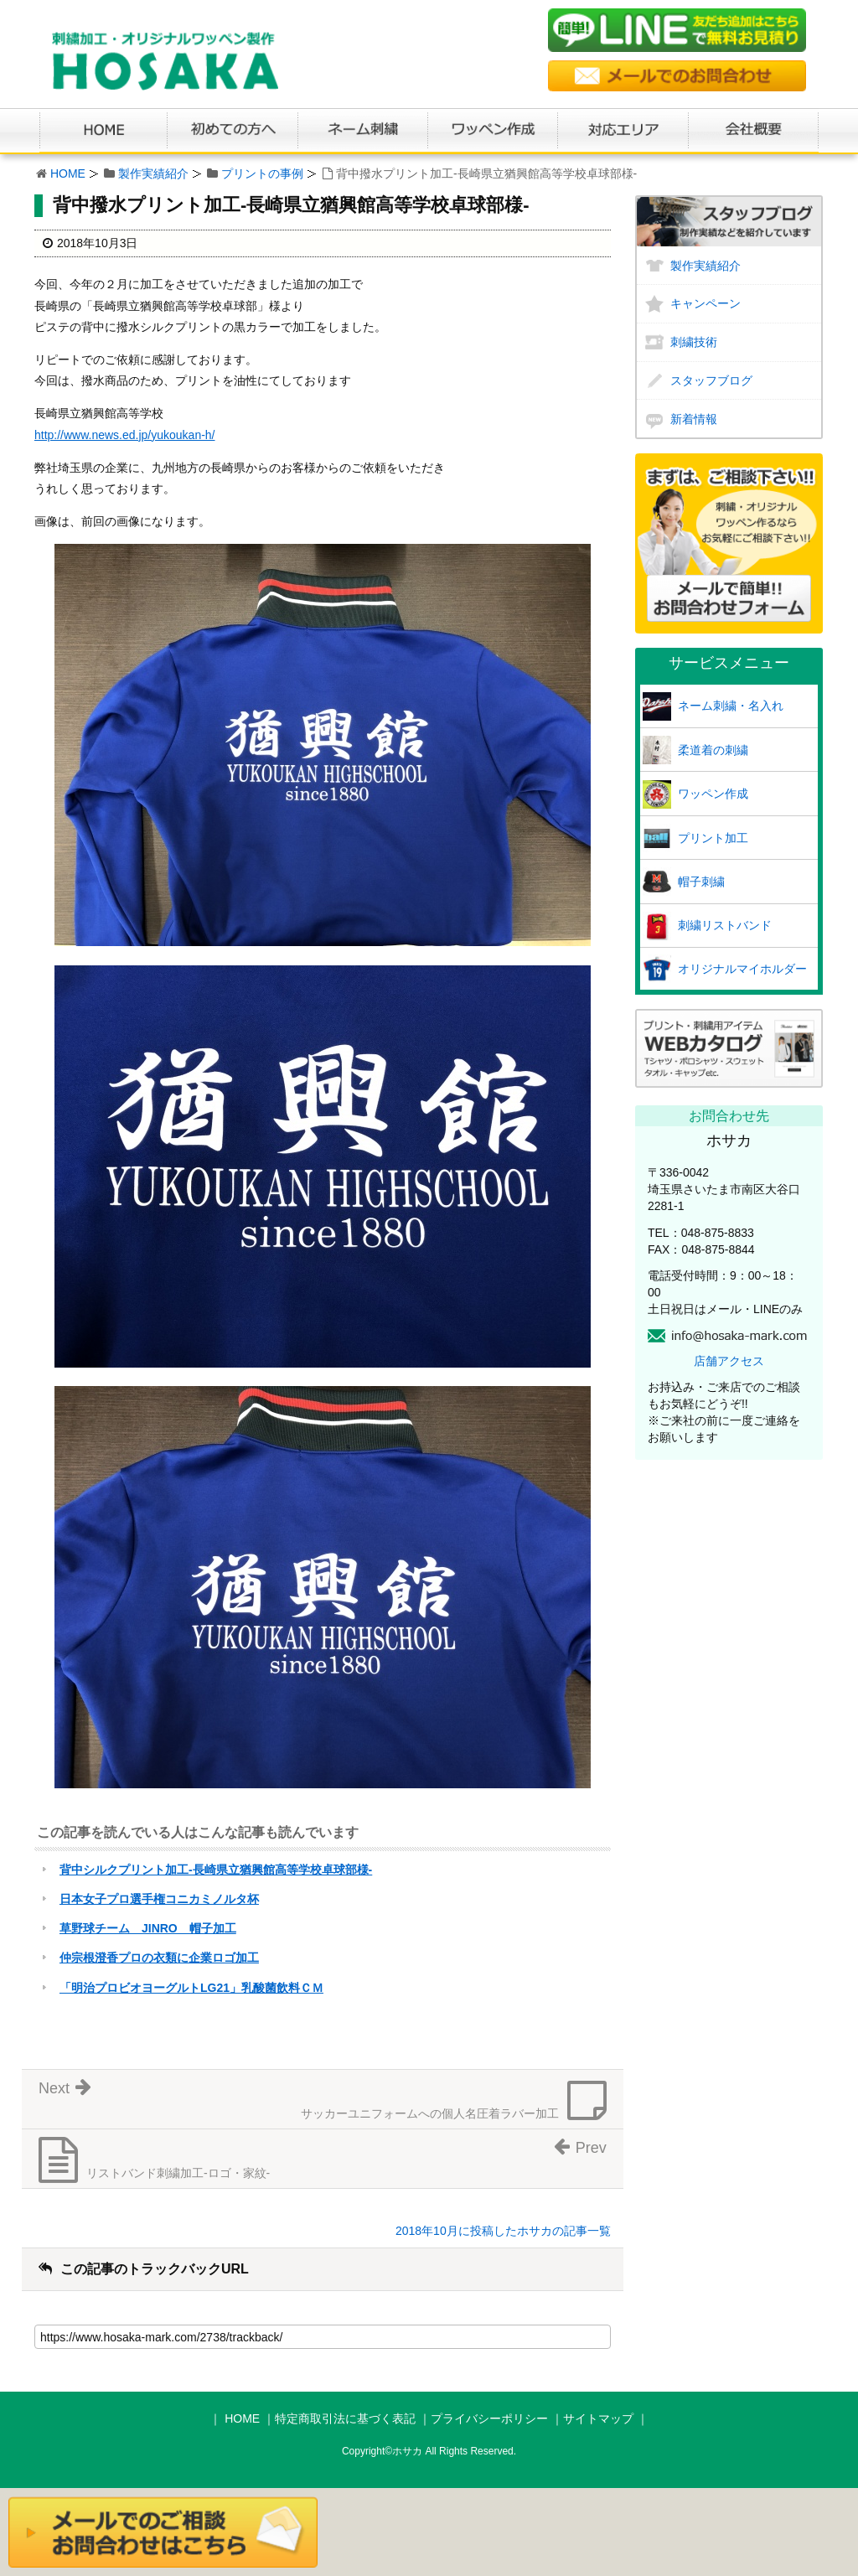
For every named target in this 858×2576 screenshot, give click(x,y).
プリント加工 (713, 838)
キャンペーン (705, 303)
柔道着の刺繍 (713, 750)
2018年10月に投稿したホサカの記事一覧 (503, 2230)
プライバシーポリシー (489, 2418)
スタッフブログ (711, 380)
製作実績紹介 (153, 173)
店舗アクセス (729, 1361)
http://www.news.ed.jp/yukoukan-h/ (124, 435)
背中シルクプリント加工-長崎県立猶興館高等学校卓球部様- (215, 1869)
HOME (67, 173)
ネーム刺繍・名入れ (730, 705)
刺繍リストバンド (725, 925)
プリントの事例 (262, 173)
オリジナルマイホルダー (742, 968)
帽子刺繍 (701, 881)
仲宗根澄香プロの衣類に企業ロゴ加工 (159, 1957)
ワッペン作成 (713, 793)
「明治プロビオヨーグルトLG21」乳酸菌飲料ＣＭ (191, 1987)
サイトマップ (598, 2418)
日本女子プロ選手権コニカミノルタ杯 (159, 1899)
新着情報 (693, 419)
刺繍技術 (693, 342)
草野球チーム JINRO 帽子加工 (147, 1928)
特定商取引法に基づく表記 (345, 2418)
